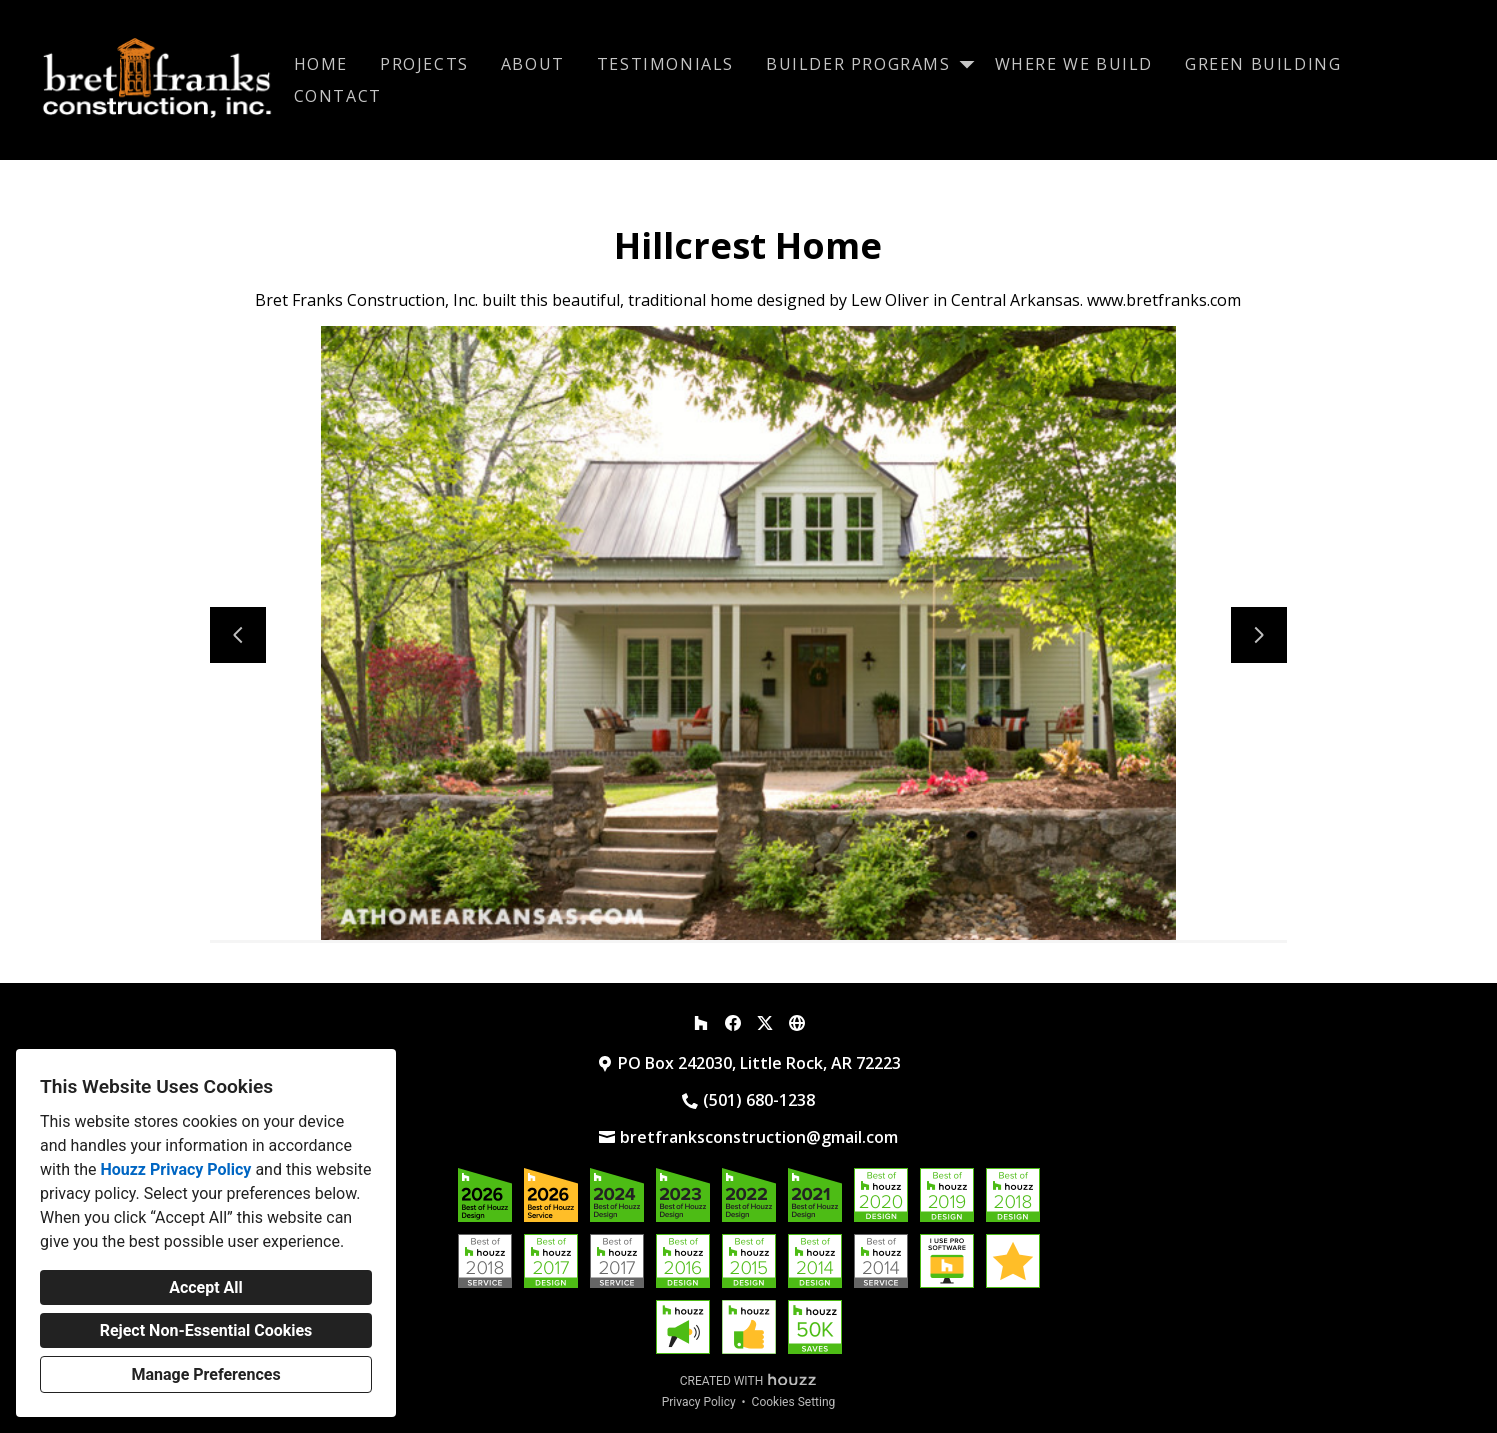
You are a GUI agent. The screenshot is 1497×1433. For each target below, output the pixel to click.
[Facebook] (733, 1023)
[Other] (797, 1023)
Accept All (206, 1287)
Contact (338, 96)
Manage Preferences (205, 1374)
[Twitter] (765, 1023)
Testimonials (665, 64)
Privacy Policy (699, 1402)
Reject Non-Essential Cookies (206, 1330)
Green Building (1263, 64)
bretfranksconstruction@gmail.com (759, 1137)
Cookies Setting (794, 1402)
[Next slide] (1259, 635)
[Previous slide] (238, 635)
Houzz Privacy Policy (175, 1169)
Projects (424, 64)
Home (321, 64)
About (533, 64)
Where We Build (1074, 64)
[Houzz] (701, 1023)
